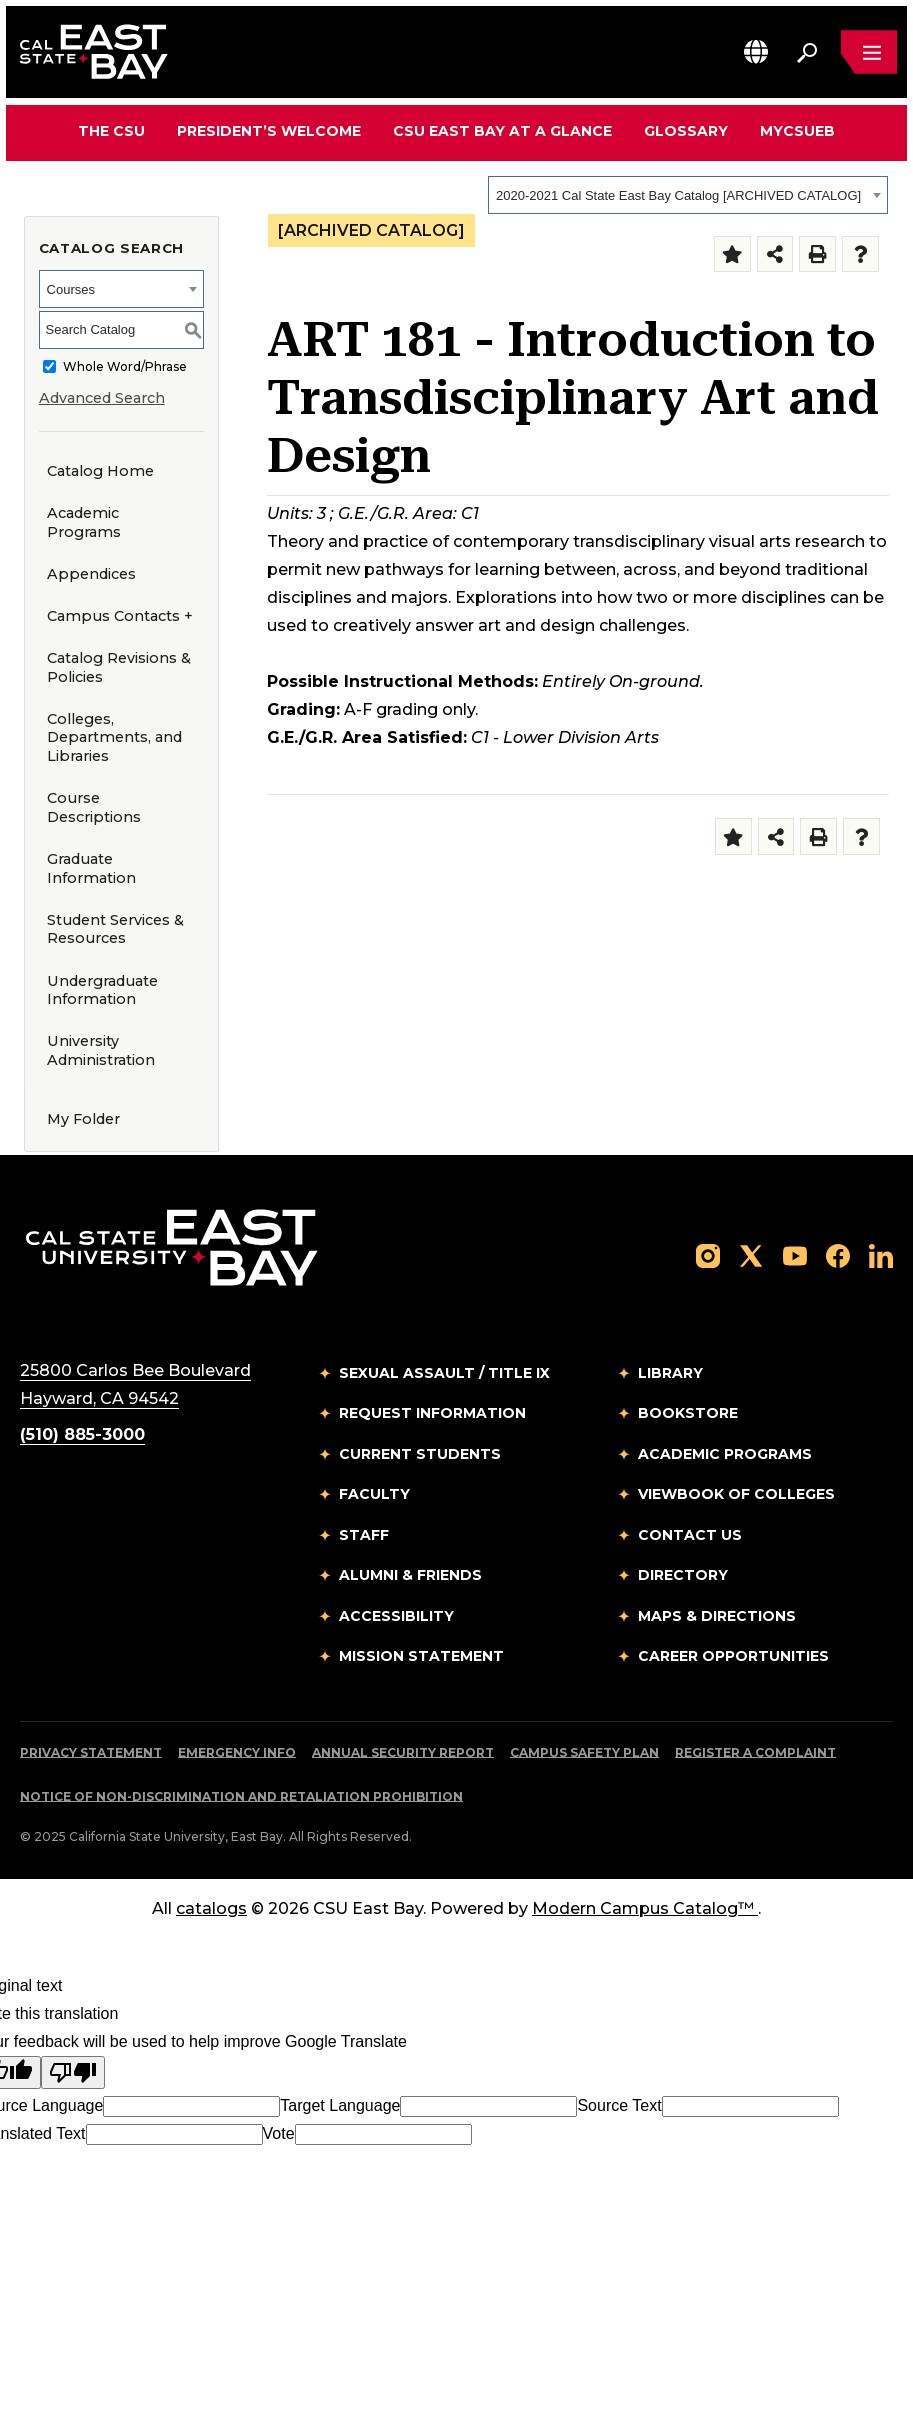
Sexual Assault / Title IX (444, 1373)
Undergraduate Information (102, 990)
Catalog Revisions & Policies (119, 667)
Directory (683, 1575)
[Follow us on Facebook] (838, 1255)
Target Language (340, 2105)
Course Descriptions (94, 807)
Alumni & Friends (410, 1575)
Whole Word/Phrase (125, 366)
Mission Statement (421, 1656)
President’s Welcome (269, 131)
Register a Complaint (755, 1752)
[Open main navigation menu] (869, 52)
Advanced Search (102, 398)
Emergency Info (237, 1752)
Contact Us (690, 1535)
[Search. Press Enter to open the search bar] (807, 52)
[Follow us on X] (751, 1255)
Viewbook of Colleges (736, 1494)
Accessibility (396, 1616)
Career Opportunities (733, 1656)
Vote (279, 2133)
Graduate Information (91, 868)
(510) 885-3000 (82, 1434)
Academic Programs (84, 522)
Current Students (420, 1454)
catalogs (211, 1908)
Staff (364, 1535)
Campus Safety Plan (584, 1752)
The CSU (111, 131)
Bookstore (688, 1413)
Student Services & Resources (115, 929)
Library (670, 1373)
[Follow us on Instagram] (708, 1255)
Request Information (432, 1413)
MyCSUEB (797, 130)
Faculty (374, 1494)
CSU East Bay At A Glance (502, 131)
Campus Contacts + (120, 616)
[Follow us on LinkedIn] (881, 1255)
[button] (756, 51)
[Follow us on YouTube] (795, 1255)
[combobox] (688, 195)
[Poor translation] (73, 2072)
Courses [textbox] (71, 289)
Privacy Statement (91, 1752)
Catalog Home (100, 471)
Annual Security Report (403, 1752)
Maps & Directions (717, 1616)
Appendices (91, 574)
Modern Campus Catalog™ (645, 1908)
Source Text (619, 2105)
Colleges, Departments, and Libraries (114, 737)
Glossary (686, 131)
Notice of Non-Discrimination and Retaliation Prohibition (241, 1796)
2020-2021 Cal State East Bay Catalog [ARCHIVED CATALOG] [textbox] (678, 195)
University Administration (101, 1050)
